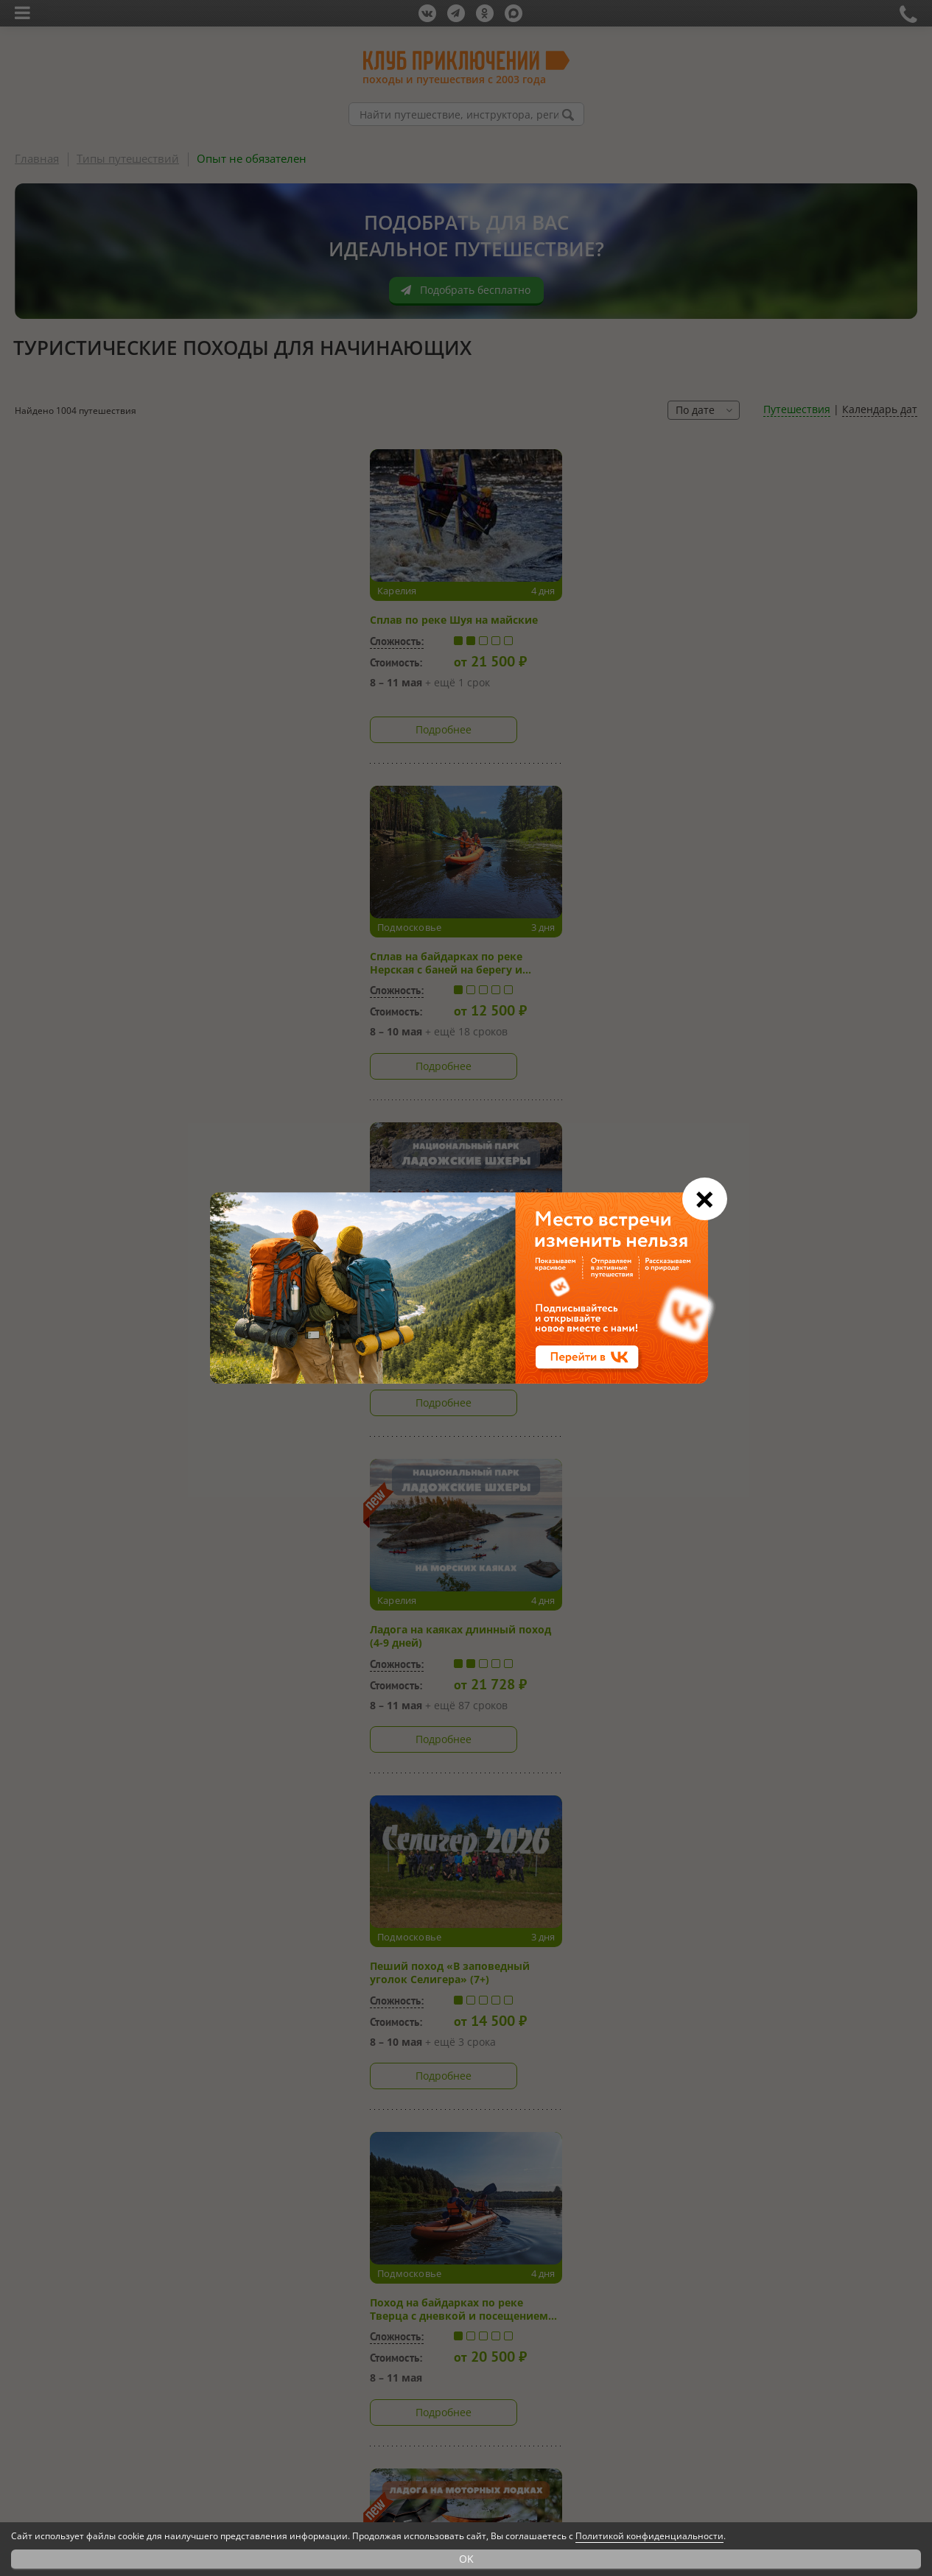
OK (466, 2559)
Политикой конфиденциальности (649, 2536)
